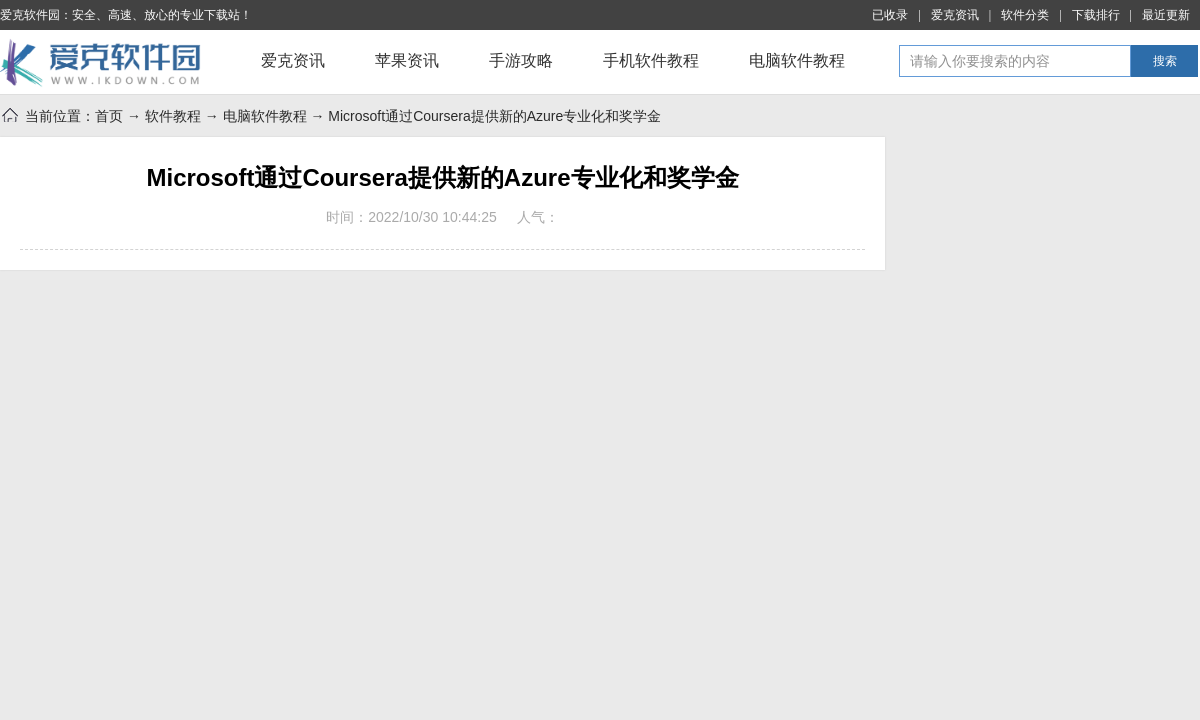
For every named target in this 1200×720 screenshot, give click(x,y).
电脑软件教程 (797, 60)
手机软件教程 (651, 60)
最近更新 (1166, 15)
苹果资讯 (407, 60)
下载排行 (1096, 15)
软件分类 (1025, 15)
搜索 (1165, 61)
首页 (109, 116)
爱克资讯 (955, 15)
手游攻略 (521, 60)
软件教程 (173, 116)
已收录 (890, 15)
